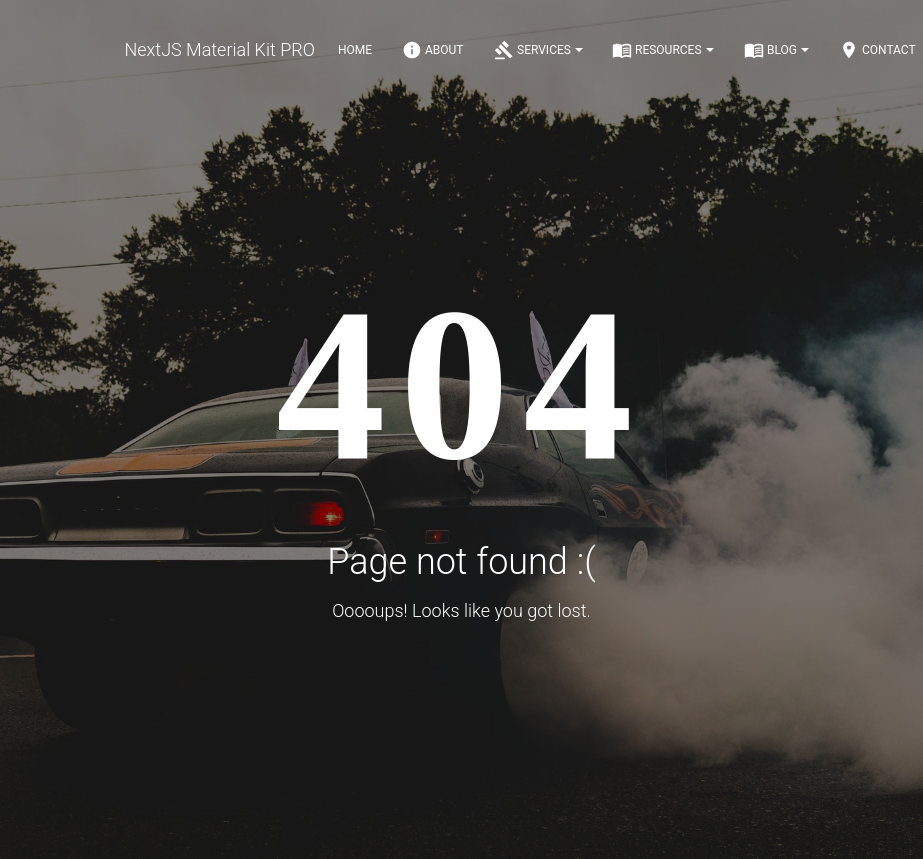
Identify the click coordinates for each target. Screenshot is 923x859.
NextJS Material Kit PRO (220, 49)
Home (355, 50)
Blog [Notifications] (776, 50)
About (433, 50)
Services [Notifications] (538, 50)
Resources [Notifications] (663, 50)
